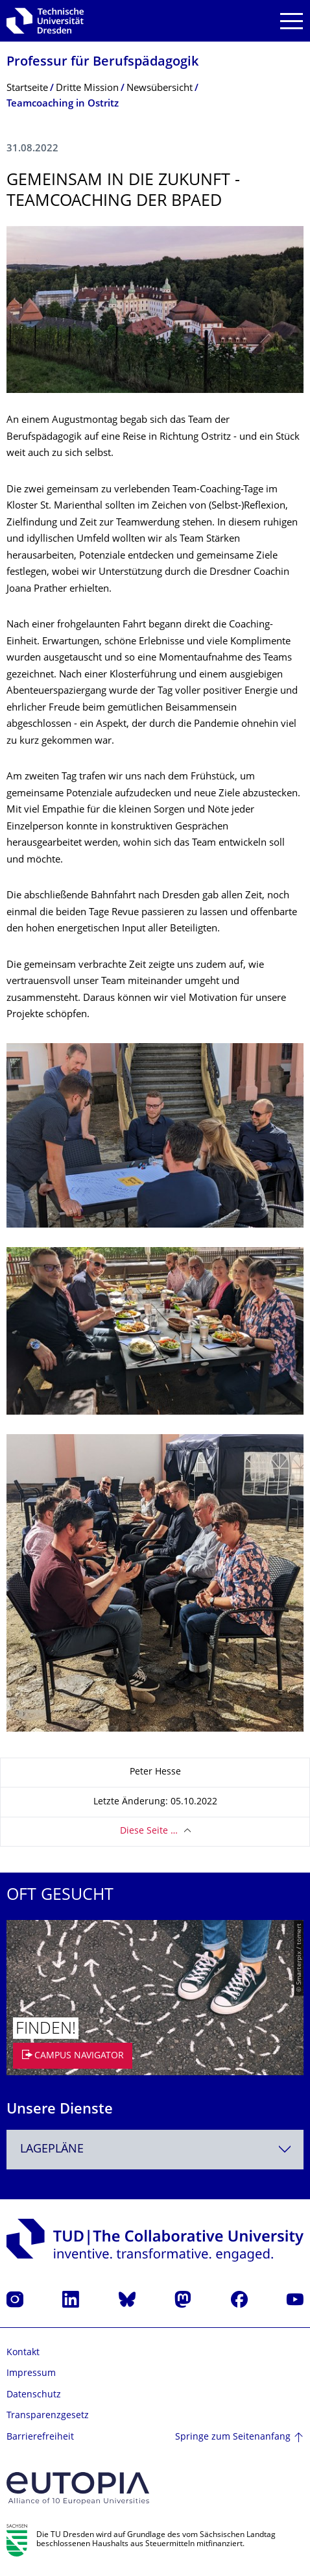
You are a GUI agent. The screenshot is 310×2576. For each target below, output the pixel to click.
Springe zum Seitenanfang (233, 2437)
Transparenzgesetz (47, 2416)
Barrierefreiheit (40, 2437)
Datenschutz (33, 2395)
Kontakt (23, 2353)
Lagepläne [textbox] (52, 2149)
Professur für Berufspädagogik (102, 63)
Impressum (31, 2373)
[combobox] (155, 2149)
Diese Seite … (149, 1831)
